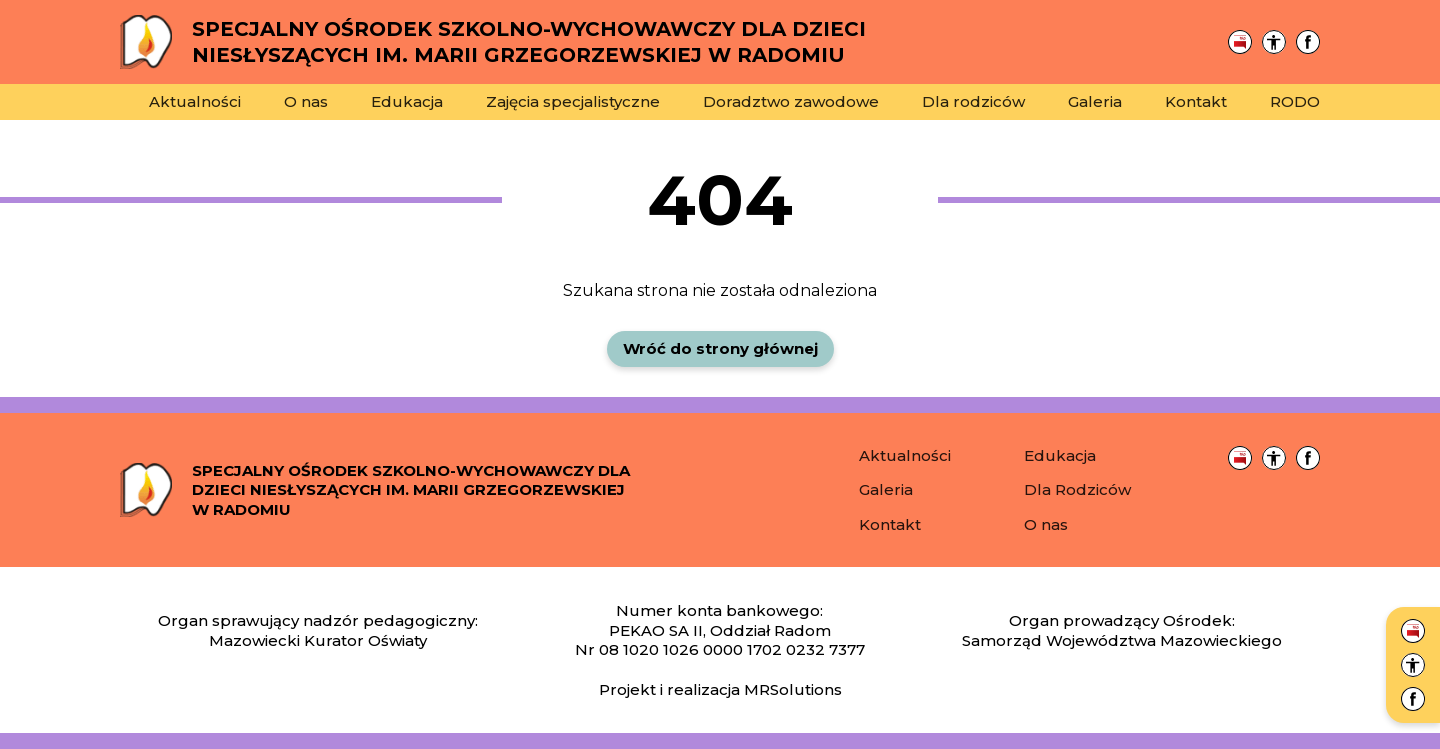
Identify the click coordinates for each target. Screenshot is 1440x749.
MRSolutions (793, 689)
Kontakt (1196, 101)
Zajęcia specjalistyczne (573, 101)
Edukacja (407, 101)
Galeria (1095, 101)
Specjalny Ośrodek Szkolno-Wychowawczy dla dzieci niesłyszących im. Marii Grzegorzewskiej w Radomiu (411, 490)
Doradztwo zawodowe (791, 101)
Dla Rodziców (1077, 489)
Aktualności (195, 101)
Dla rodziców (973, 101)
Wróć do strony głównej (720, 348)
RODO (1295, 101)
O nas (306, 101)
